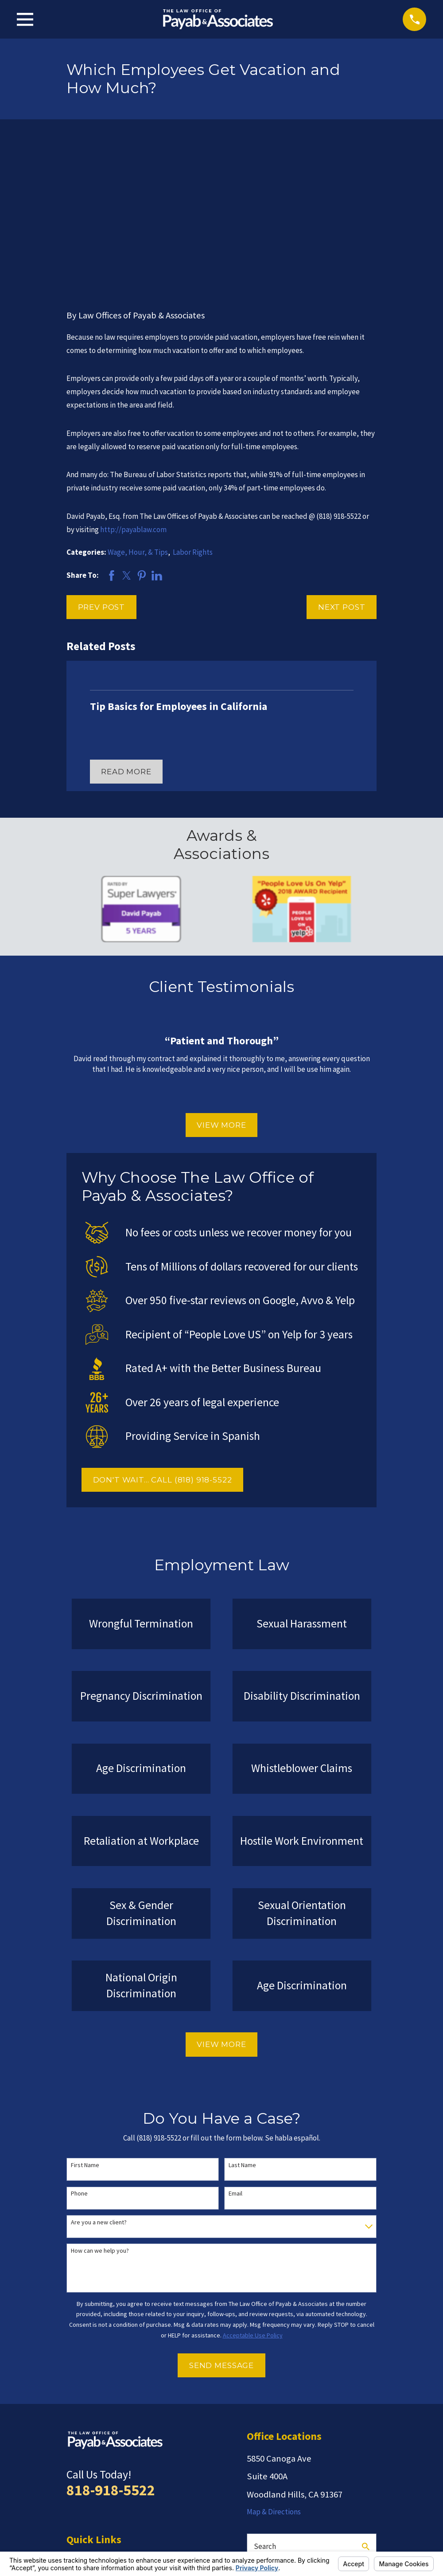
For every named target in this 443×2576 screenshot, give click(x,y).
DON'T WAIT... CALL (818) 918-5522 (162, 1341)
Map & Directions (274, 2374)
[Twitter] (296, 2466)
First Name (85, 2027)
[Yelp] (252, 2466)
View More (221, 987)
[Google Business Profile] (317, 2466)
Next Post (341, 469)
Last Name (242, 2027)
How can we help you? (100, 2113)
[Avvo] (273, 2466)
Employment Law (94, 2437)
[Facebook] (339, 2466)
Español (79, 2505)
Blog (73, 2471)
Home (76, 2420)
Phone (79, 2056)
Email (235, 2056)
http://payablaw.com (133, 391)
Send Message (221, 2227)
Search (265, 2409)
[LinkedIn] (361, 2466)
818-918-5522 (110, 2352)
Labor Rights (193, 415)
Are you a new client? (99, 2085)
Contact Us (83, 2488)
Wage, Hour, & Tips (138, 415)
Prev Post (101, 469)
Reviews (79, 2454)
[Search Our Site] (365, 2409)
